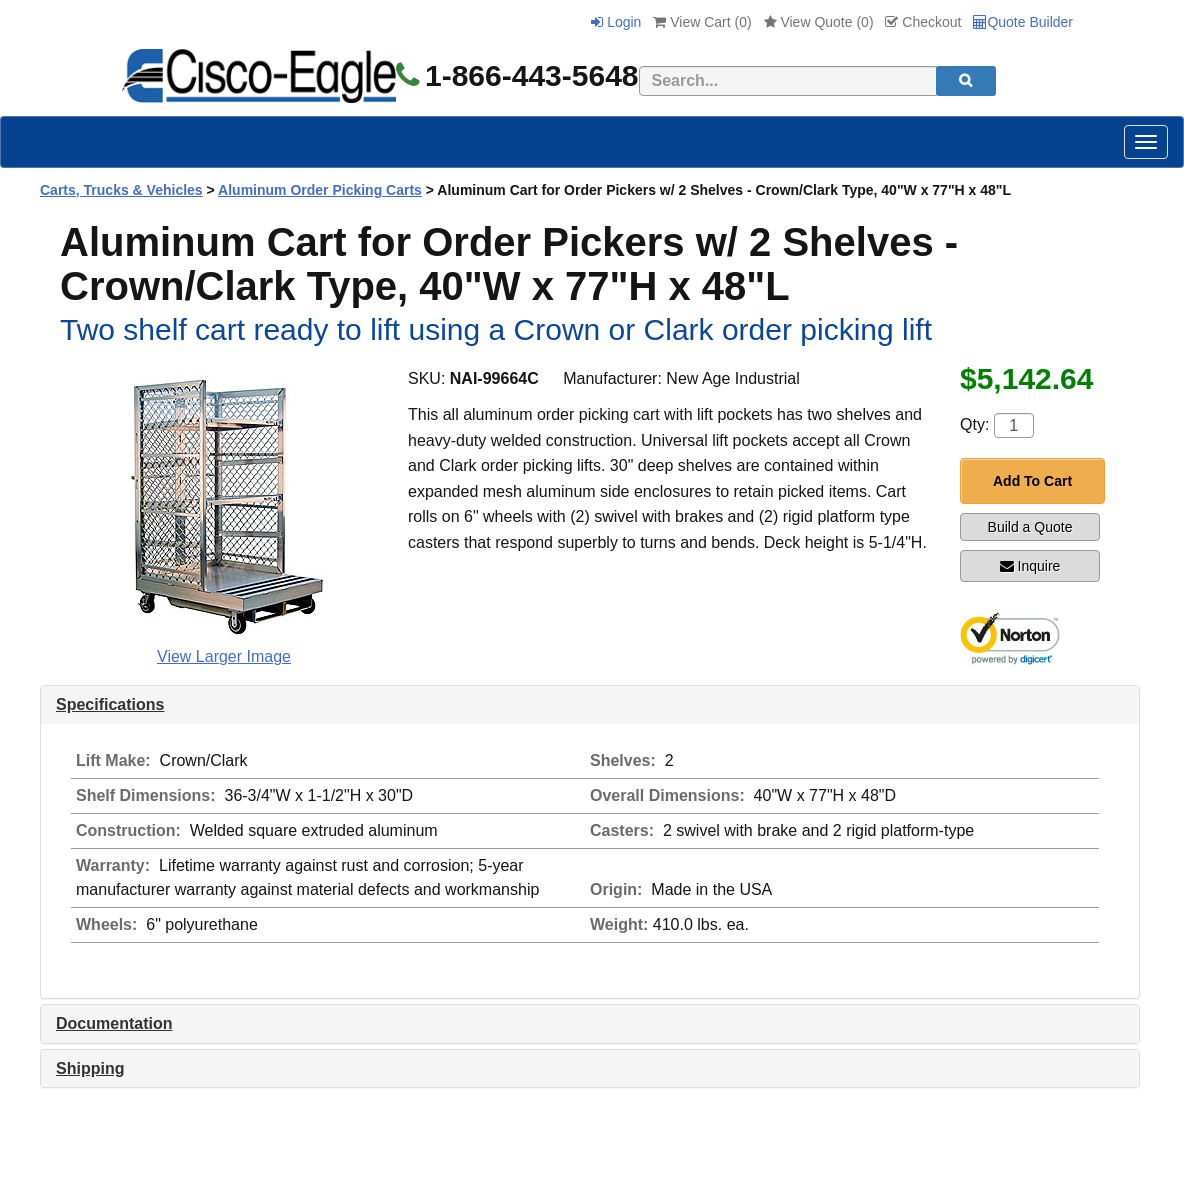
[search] (966, 81)
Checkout (923, 22)
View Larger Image (224, 656)
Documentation (114, 1023)
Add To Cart (1032, 481)
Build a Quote (1030, 527)
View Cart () (702, 22)
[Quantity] (1014, 425)
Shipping (90, 1068)
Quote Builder (1023, 22)
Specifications (110, 704)
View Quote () (819, 22)
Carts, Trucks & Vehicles (121, 190)
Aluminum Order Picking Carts (320, 190)
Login (616, 22)
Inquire (1030, 566)
